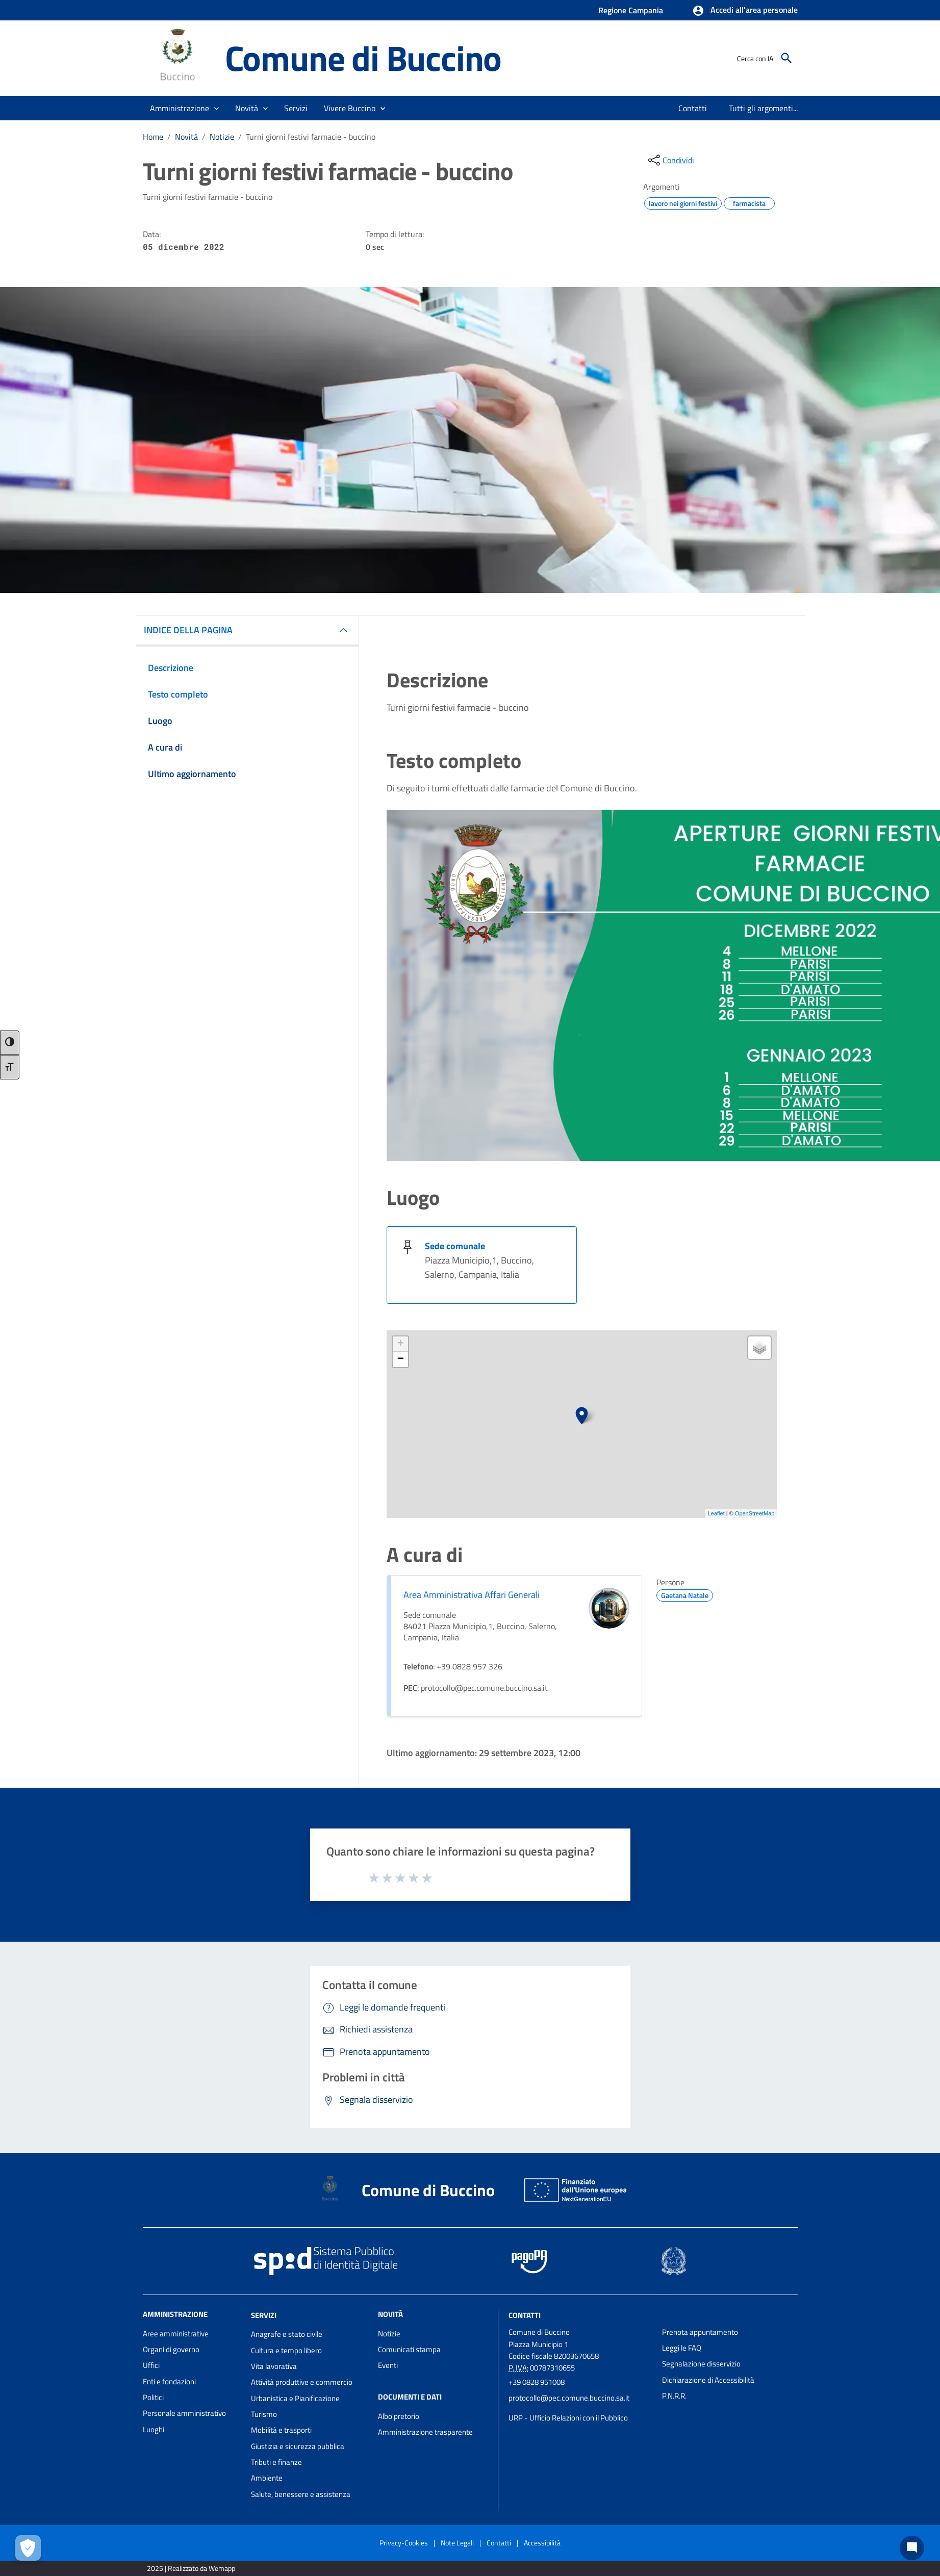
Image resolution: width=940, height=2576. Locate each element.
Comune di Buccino (363, 58)
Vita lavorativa (274, 2366)
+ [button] (400, 1344)
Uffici (151, 2365)
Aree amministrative (176, 2333)
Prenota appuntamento (700, 2332)
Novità (186, 137)
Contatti (525, 2315)
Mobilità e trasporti (281, 2430)
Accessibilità (542, 2542)
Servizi (263, 2315)
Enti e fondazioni (169, 2381)
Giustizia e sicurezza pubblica (297, 2446)
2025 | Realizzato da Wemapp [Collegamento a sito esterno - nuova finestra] (191, 2568)
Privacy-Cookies (403, 2542)
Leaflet (716, 1513)
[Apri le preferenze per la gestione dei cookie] (28, 2548)
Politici (153, 2397)
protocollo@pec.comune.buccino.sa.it (569, 2398)
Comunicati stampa (409, 2349)
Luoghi (153, 2429)
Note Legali (457, 2542)
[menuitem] (693, 108)
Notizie (222, 137)
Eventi (388, 2365)
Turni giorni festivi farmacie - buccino (310, 137)
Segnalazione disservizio (701, 2363)
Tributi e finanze (276, 2462)
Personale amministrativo (184, 2413)
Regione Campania (630, 10)
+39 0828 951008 (537, 2382)
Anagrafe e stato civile (286, 2334)
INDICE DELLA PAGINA (188, 630)
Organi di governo (171, 2349)
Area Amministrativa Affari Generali (471, 1595)
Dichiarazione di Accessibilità (708, 2380)
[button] (745, 11)
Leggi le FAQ (681, 2348)
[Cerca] (786, 58)
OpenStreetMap (755, 1513)
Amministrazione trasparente (425, 2432)
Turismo (264, 2414)
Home (153, 137)
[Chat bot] (912, 2548)
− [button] (400, 1359)
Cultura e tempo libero (286, 2350)
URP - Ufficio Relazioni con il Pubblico (568, 2418)
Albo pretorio (398, 2416)
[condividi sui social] (670, 160)
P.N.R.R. (674, 2396)
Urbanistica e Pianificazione (295, 2398)
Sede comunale (455, 1246)
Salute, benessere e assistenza (300, 2494)
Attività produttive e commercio (301, 2382)
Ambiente (267, 2478)
